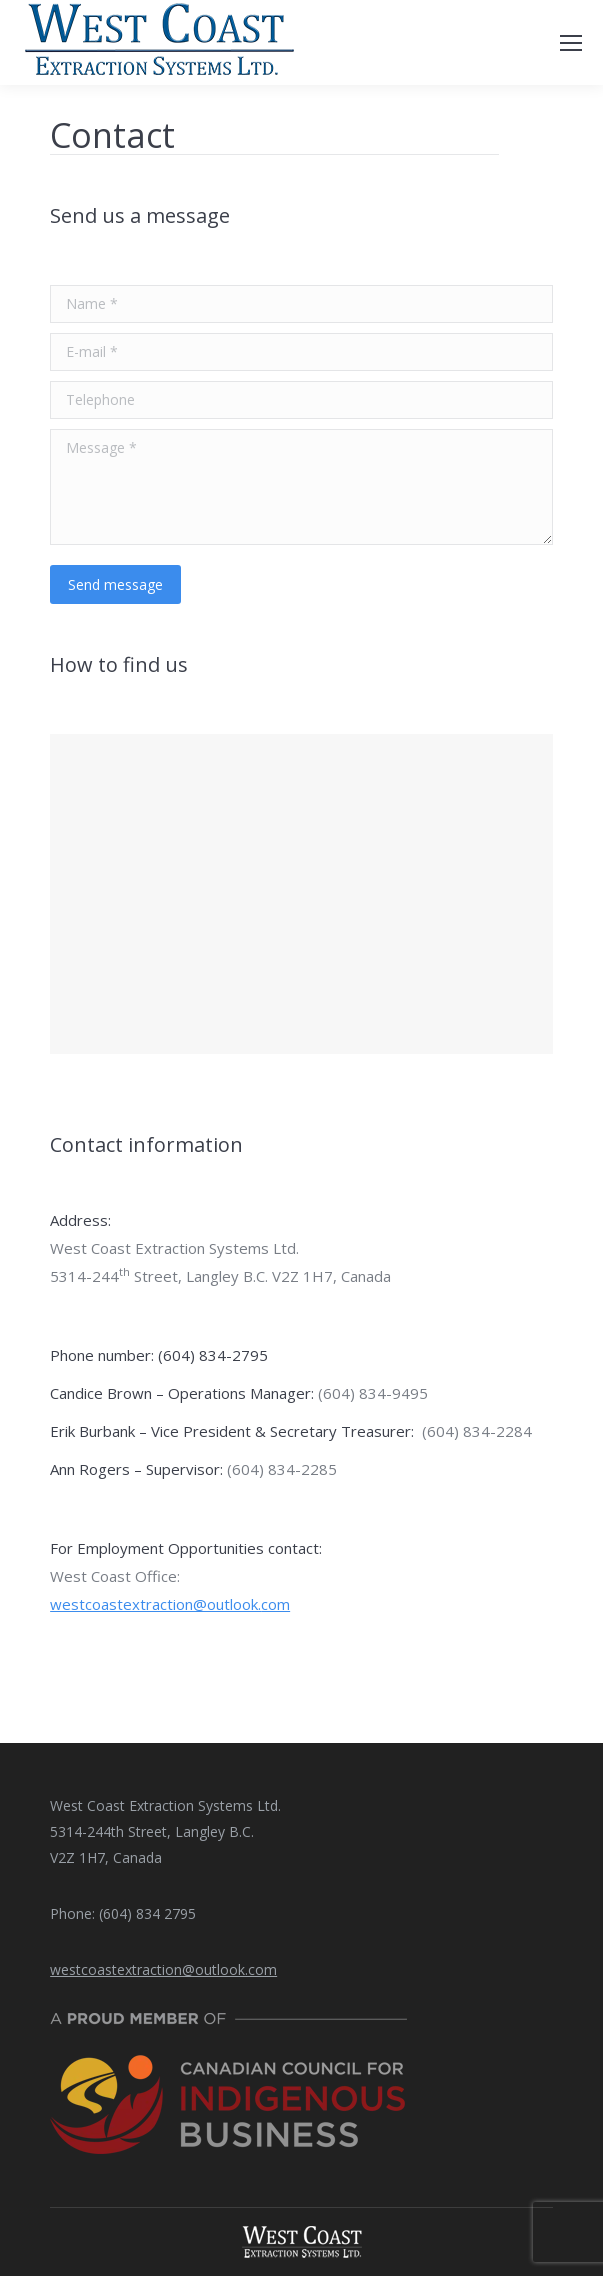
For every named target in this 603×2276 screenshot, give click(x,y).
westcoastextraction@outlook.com (170, 1604)
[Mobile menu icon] (571, 43)
